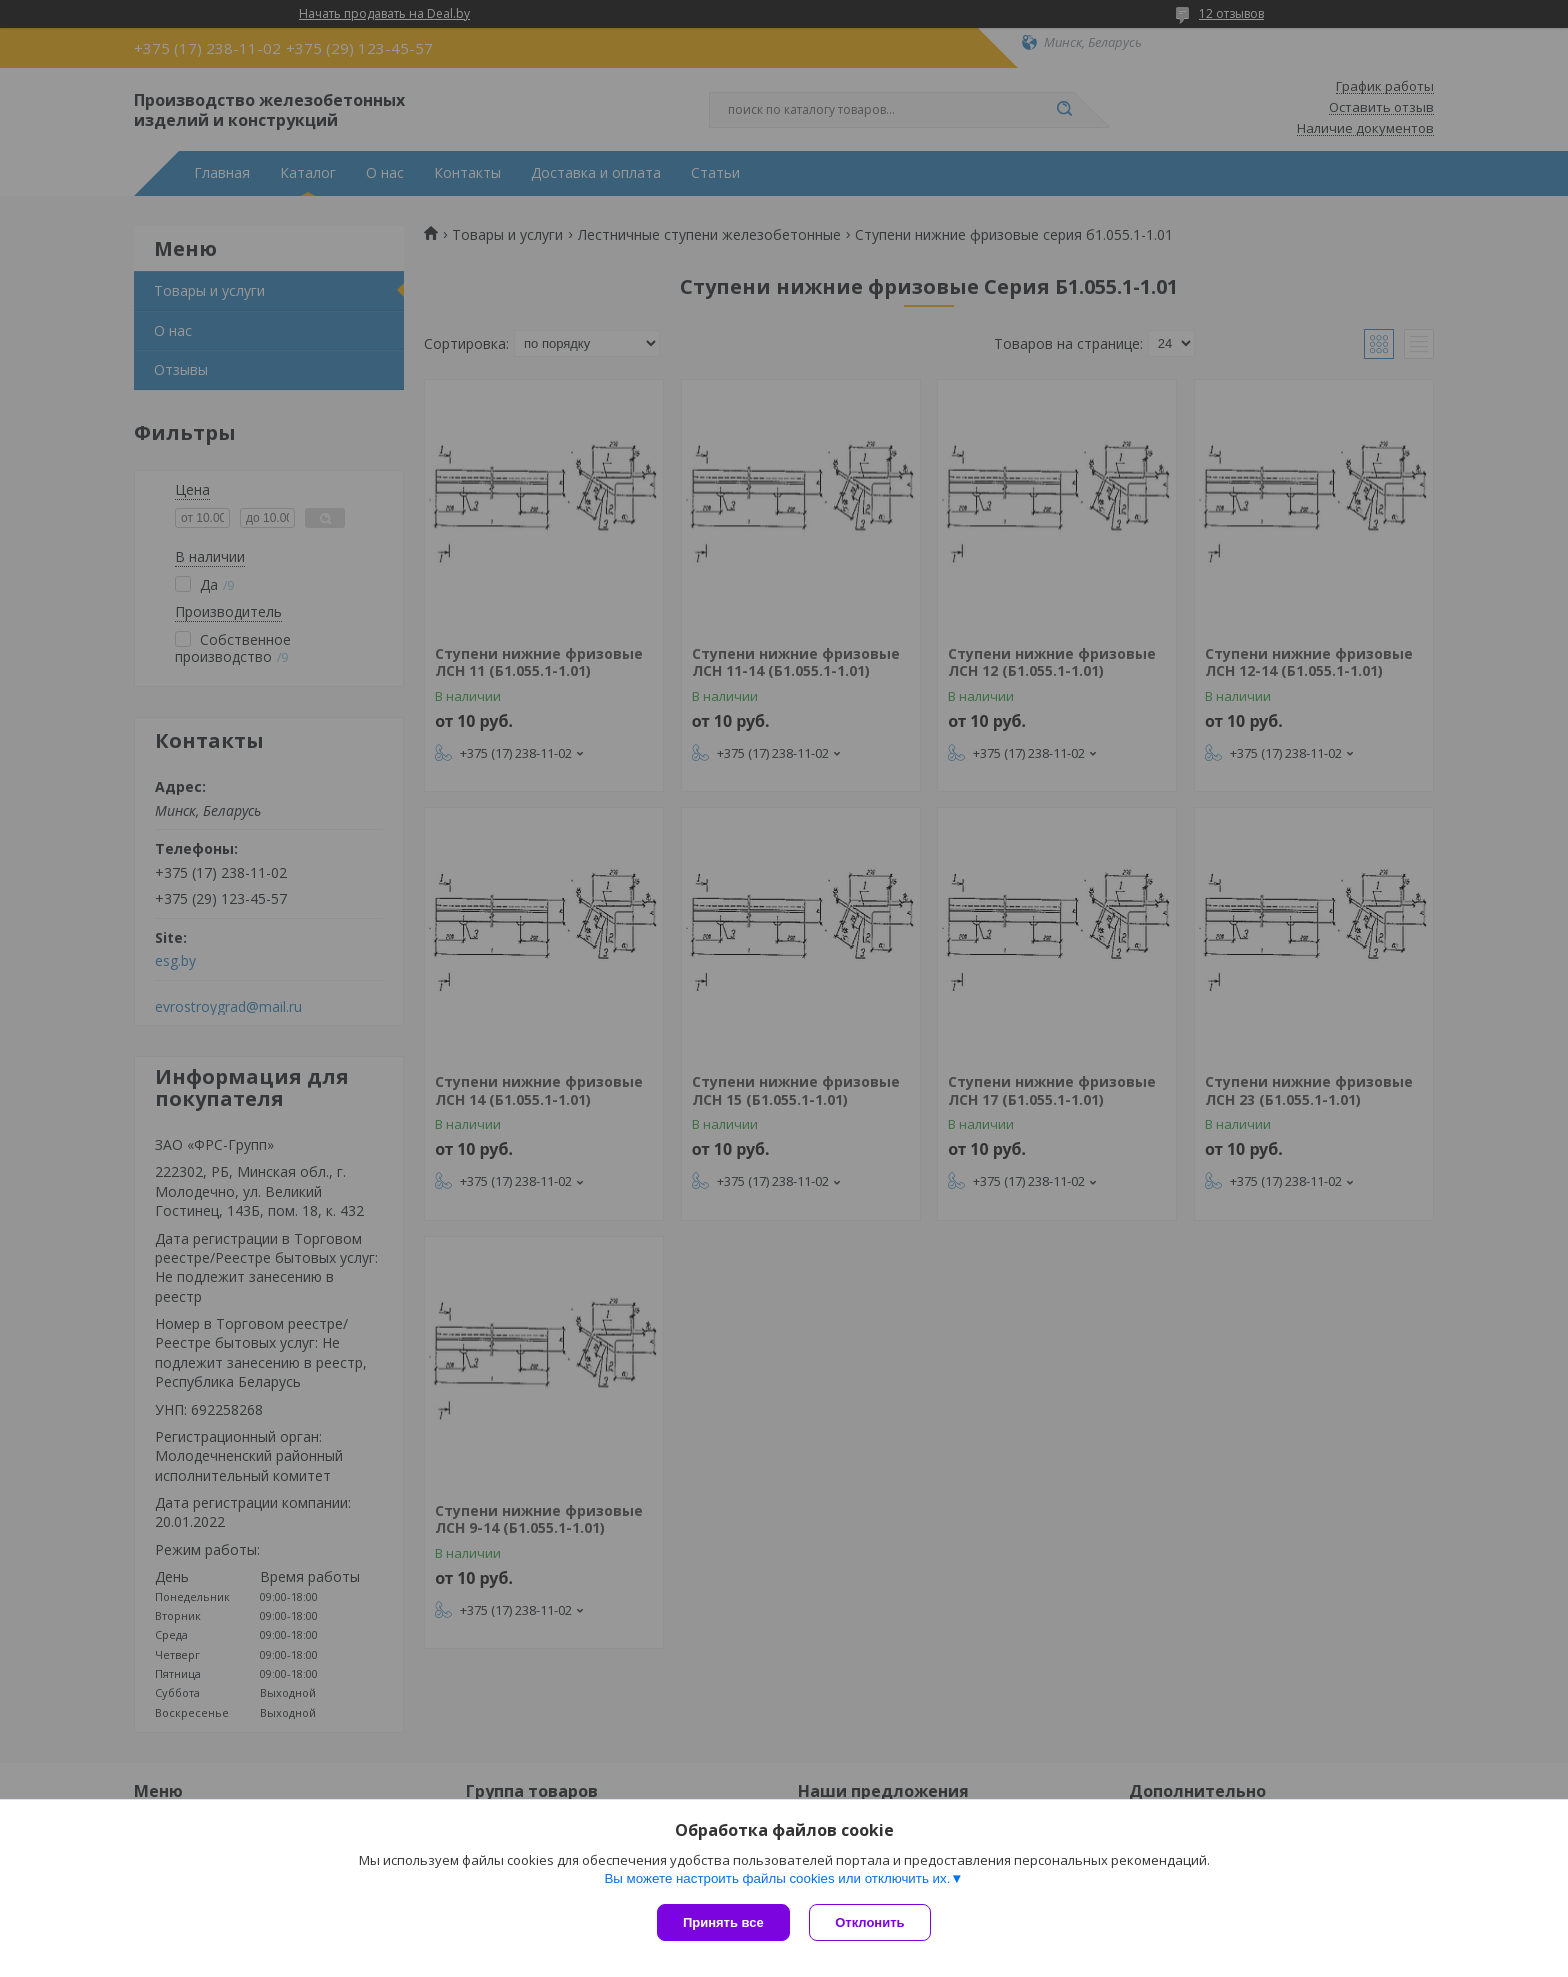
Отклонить (870, 1922)
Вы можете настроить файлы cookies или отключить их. (777, 1878)
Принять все (723, 1922)
